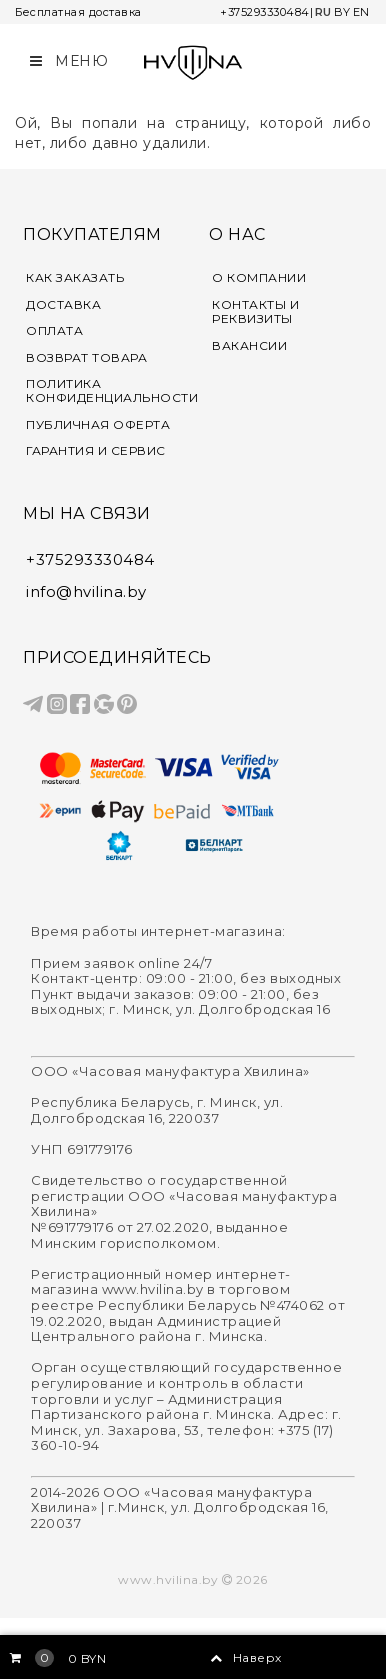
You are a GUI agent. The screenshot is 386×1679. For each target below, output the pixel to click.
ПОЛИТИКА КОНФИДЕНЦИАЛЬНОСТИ (101, 391)
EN (361, 12)
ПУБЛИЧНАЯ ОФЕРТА (98, 425)
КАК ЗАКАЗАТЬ (75, 278)
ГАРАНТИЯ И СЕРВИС (96, 451)
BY (342, 12)
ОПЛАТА (54, 331)
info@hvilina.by (86, 591)
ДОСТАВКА (63, 305)
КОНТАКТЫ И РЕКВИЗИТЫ (255, 312)
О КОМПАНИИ (259, 278)
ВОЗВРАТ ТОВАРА (86, 358)
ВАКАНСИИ (249, 346)
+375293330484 (265, 12)
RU (323, 12)
